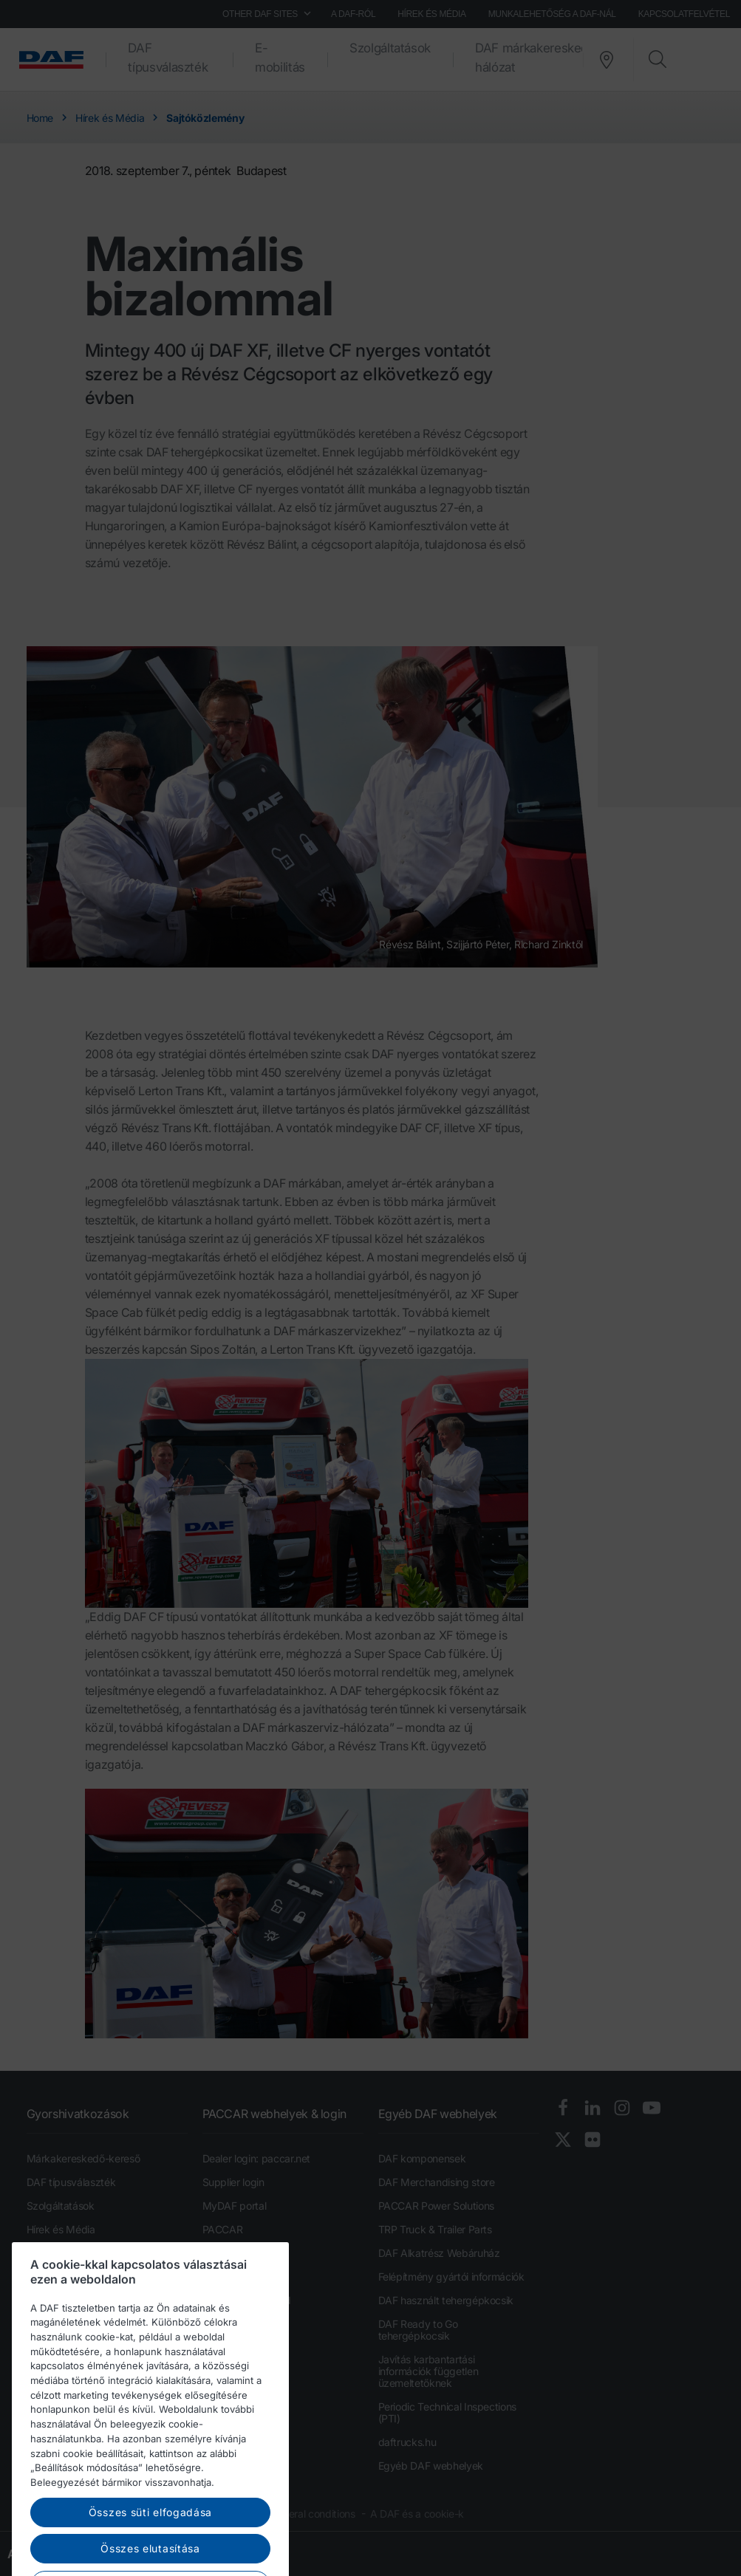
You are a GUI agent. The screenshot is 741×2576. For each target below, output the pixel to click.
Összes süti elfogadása (150, 2553)
